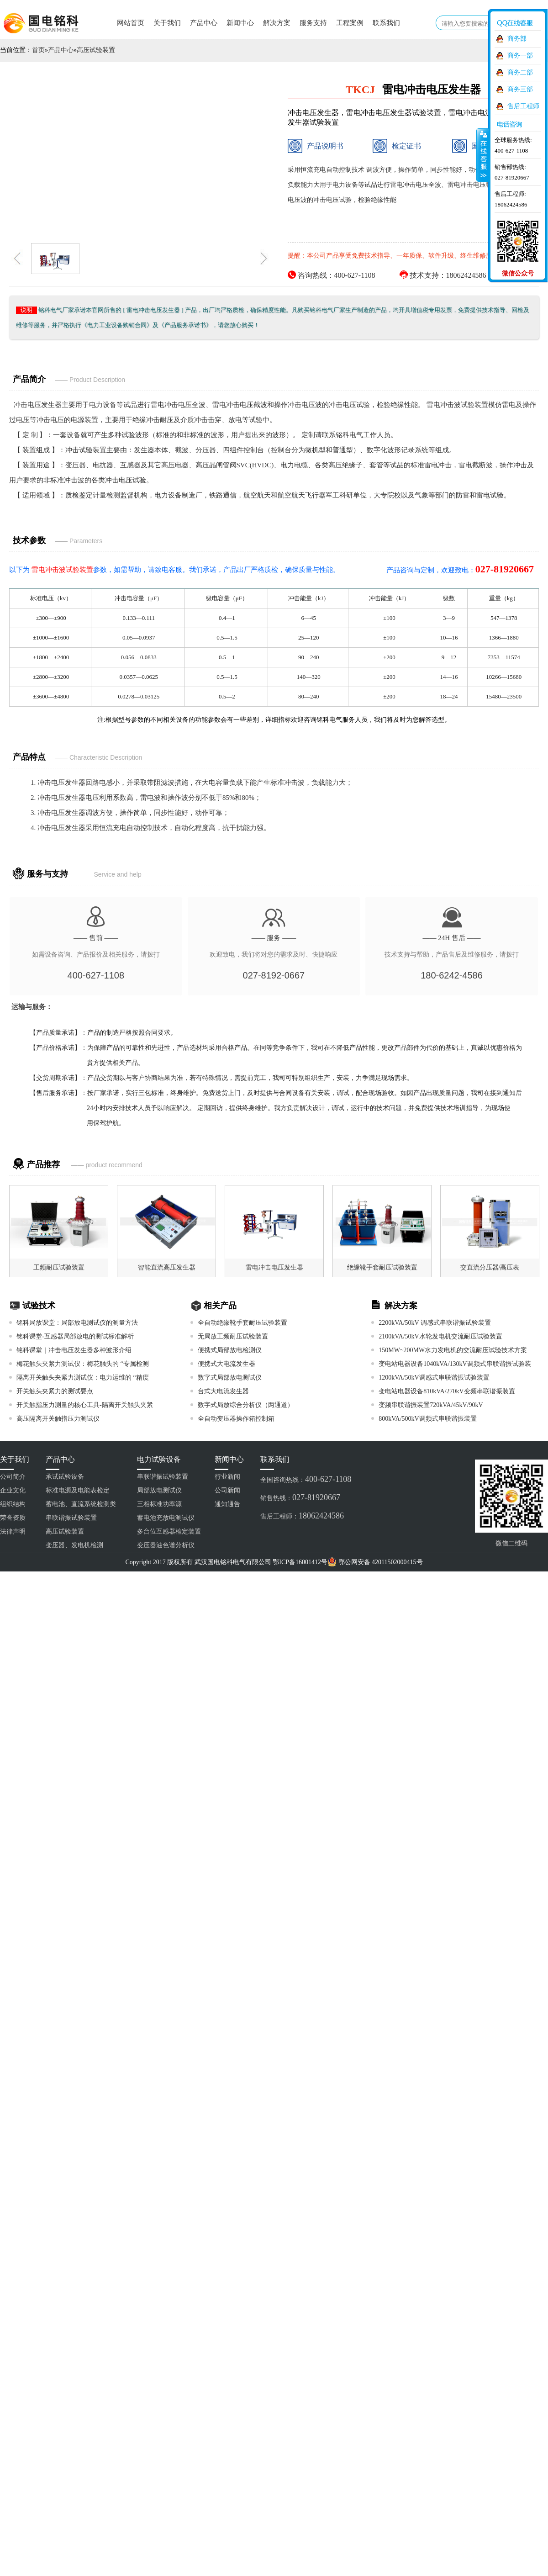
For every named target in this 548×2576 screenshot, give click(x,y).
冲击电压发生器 (38, 404)
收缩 (482, 155)
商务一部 (520, 55)
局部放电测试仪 (159, 1490)
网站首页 (130, 22)
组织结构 (13, 1504)
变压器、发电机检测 (74, 1545)
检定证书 (397, 146)
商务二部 (520, 72)
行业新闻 (227, 1476)
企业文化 (13, 1490)
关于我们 (167, 22)
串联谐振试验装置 (71, 1517)
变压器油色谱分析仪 (166, 1545)
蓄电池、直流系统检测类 (81, 1504)
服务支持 (313, 22)
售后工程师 (523, 106)
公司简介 (13, 1476)
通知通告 (227, 1504)
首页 (38, 50)
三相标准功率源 (159, 1504)
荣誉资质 (13, 1517)
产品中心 (203, 22)
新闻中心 (240, 22)
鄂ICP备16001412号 (300, 1562)
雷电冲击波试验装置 (457, 404)
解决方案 (276, 22)
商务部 (517, 38)
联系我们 (386, 22)
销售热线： (300, 1497)
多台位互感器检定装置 (169, 1531)
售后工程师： (302, 1515)
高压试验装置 (96, 50)
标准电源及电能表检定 (78, 1490)
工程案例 (350, 22)
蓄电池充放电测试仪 (166, 1517)
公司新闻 (227, 1490)
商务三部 (520, 89)
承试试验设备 (65, 1476)
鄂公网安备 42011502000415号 (380, 1562)
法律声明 (13, 1531)
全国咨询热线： (305, 1479)
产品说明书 (315, 146)
